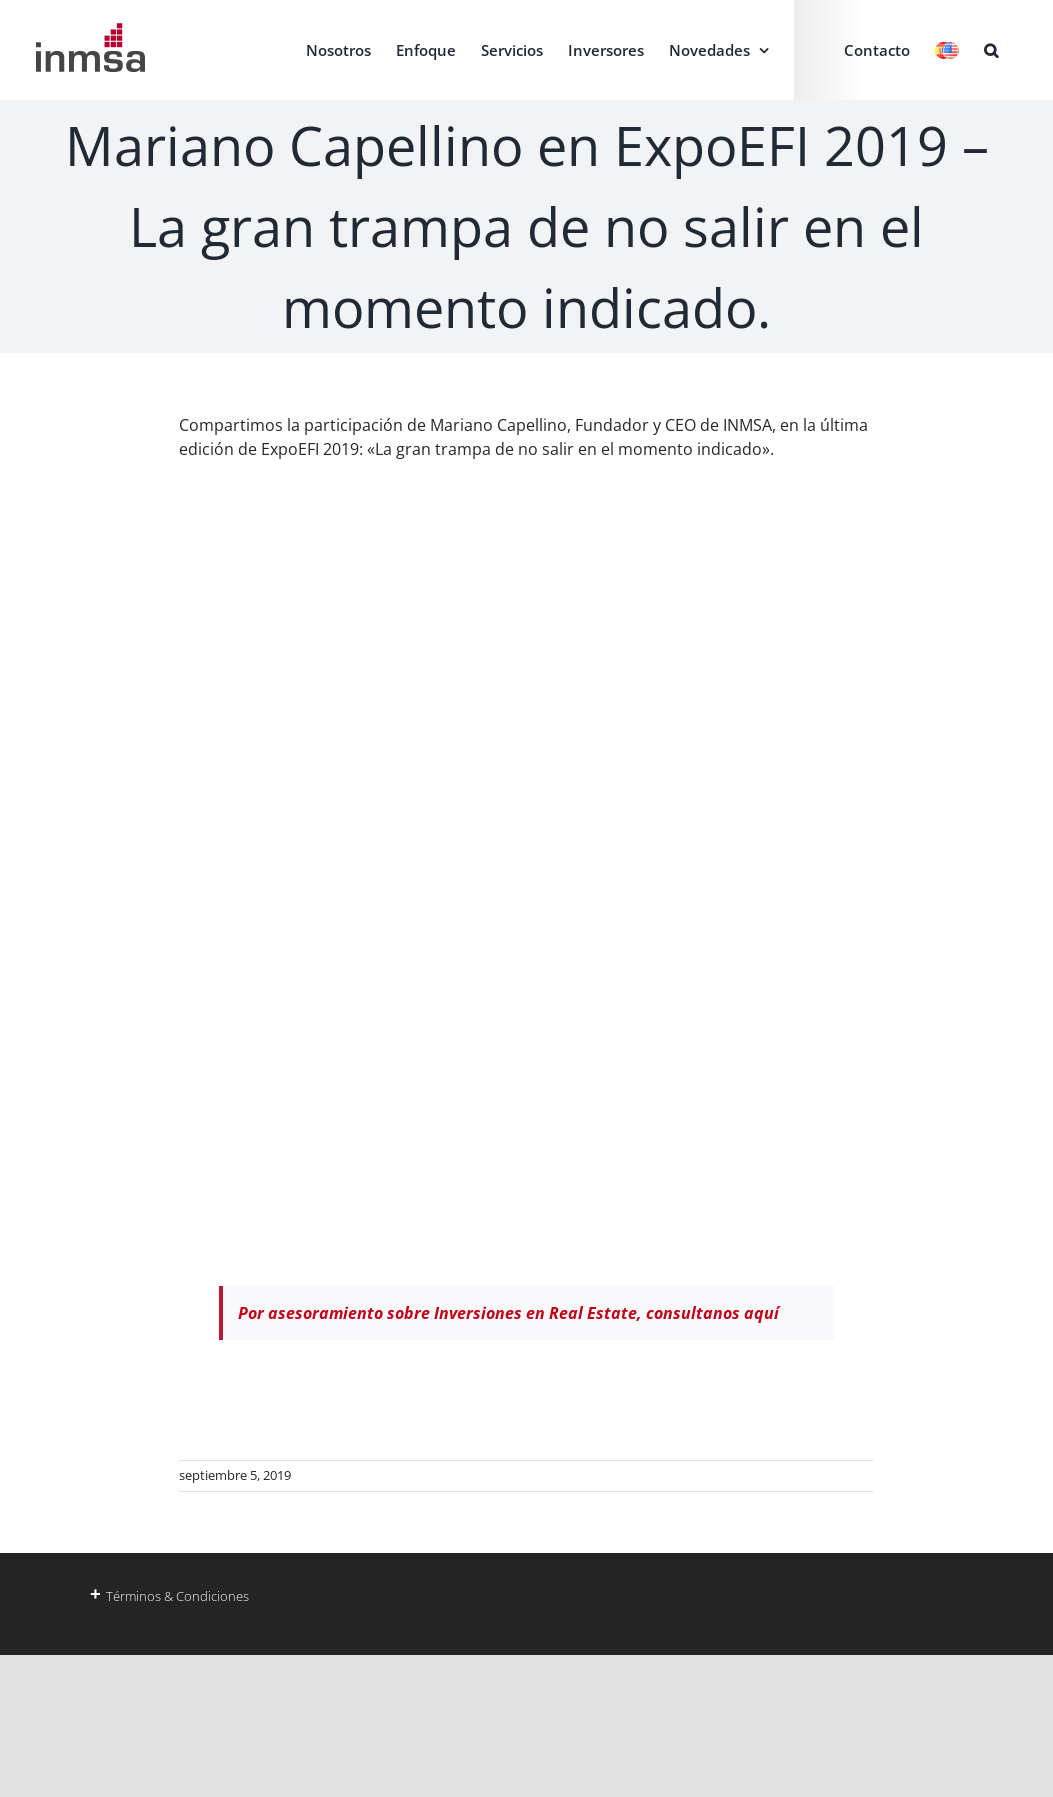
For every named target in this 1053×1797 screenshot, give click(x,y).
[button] (991, 50)
